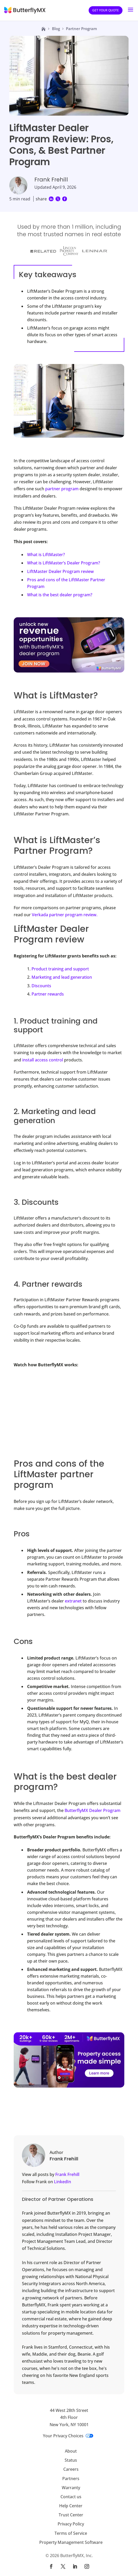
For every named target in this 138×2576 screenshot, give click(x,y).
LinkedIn (62, 2182)
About (71, 2451)
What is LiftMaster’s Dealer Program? (63, 563)
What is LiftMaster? (46, 554)
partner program (62, 489)
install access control (42, 1060)
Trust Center (71, 2515)
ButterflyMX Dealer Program (92, 1810)
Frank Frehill (67, 2174)
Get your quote (105, 10)
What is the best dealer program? (59, 595)
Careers (71, 2469)
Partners (70, 2478)
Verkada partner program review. (64, 915)
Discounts (41, 986)
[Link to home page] (43, 28)
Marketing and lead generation (62, 977)
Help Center (70, 2506)
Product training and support (60, 969)
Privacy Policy (71, 2524)
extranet (73, 1601)
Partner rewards (48, 994)
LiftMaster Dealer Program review (60, 571)
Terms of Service (71, 2533)
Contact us (70, 2497)
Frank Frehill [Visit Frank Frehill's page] (51, 179)
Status (71, 2460)
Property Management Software (71, 2542)
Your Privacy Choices (68, 2436)
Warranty (71, 2487)
